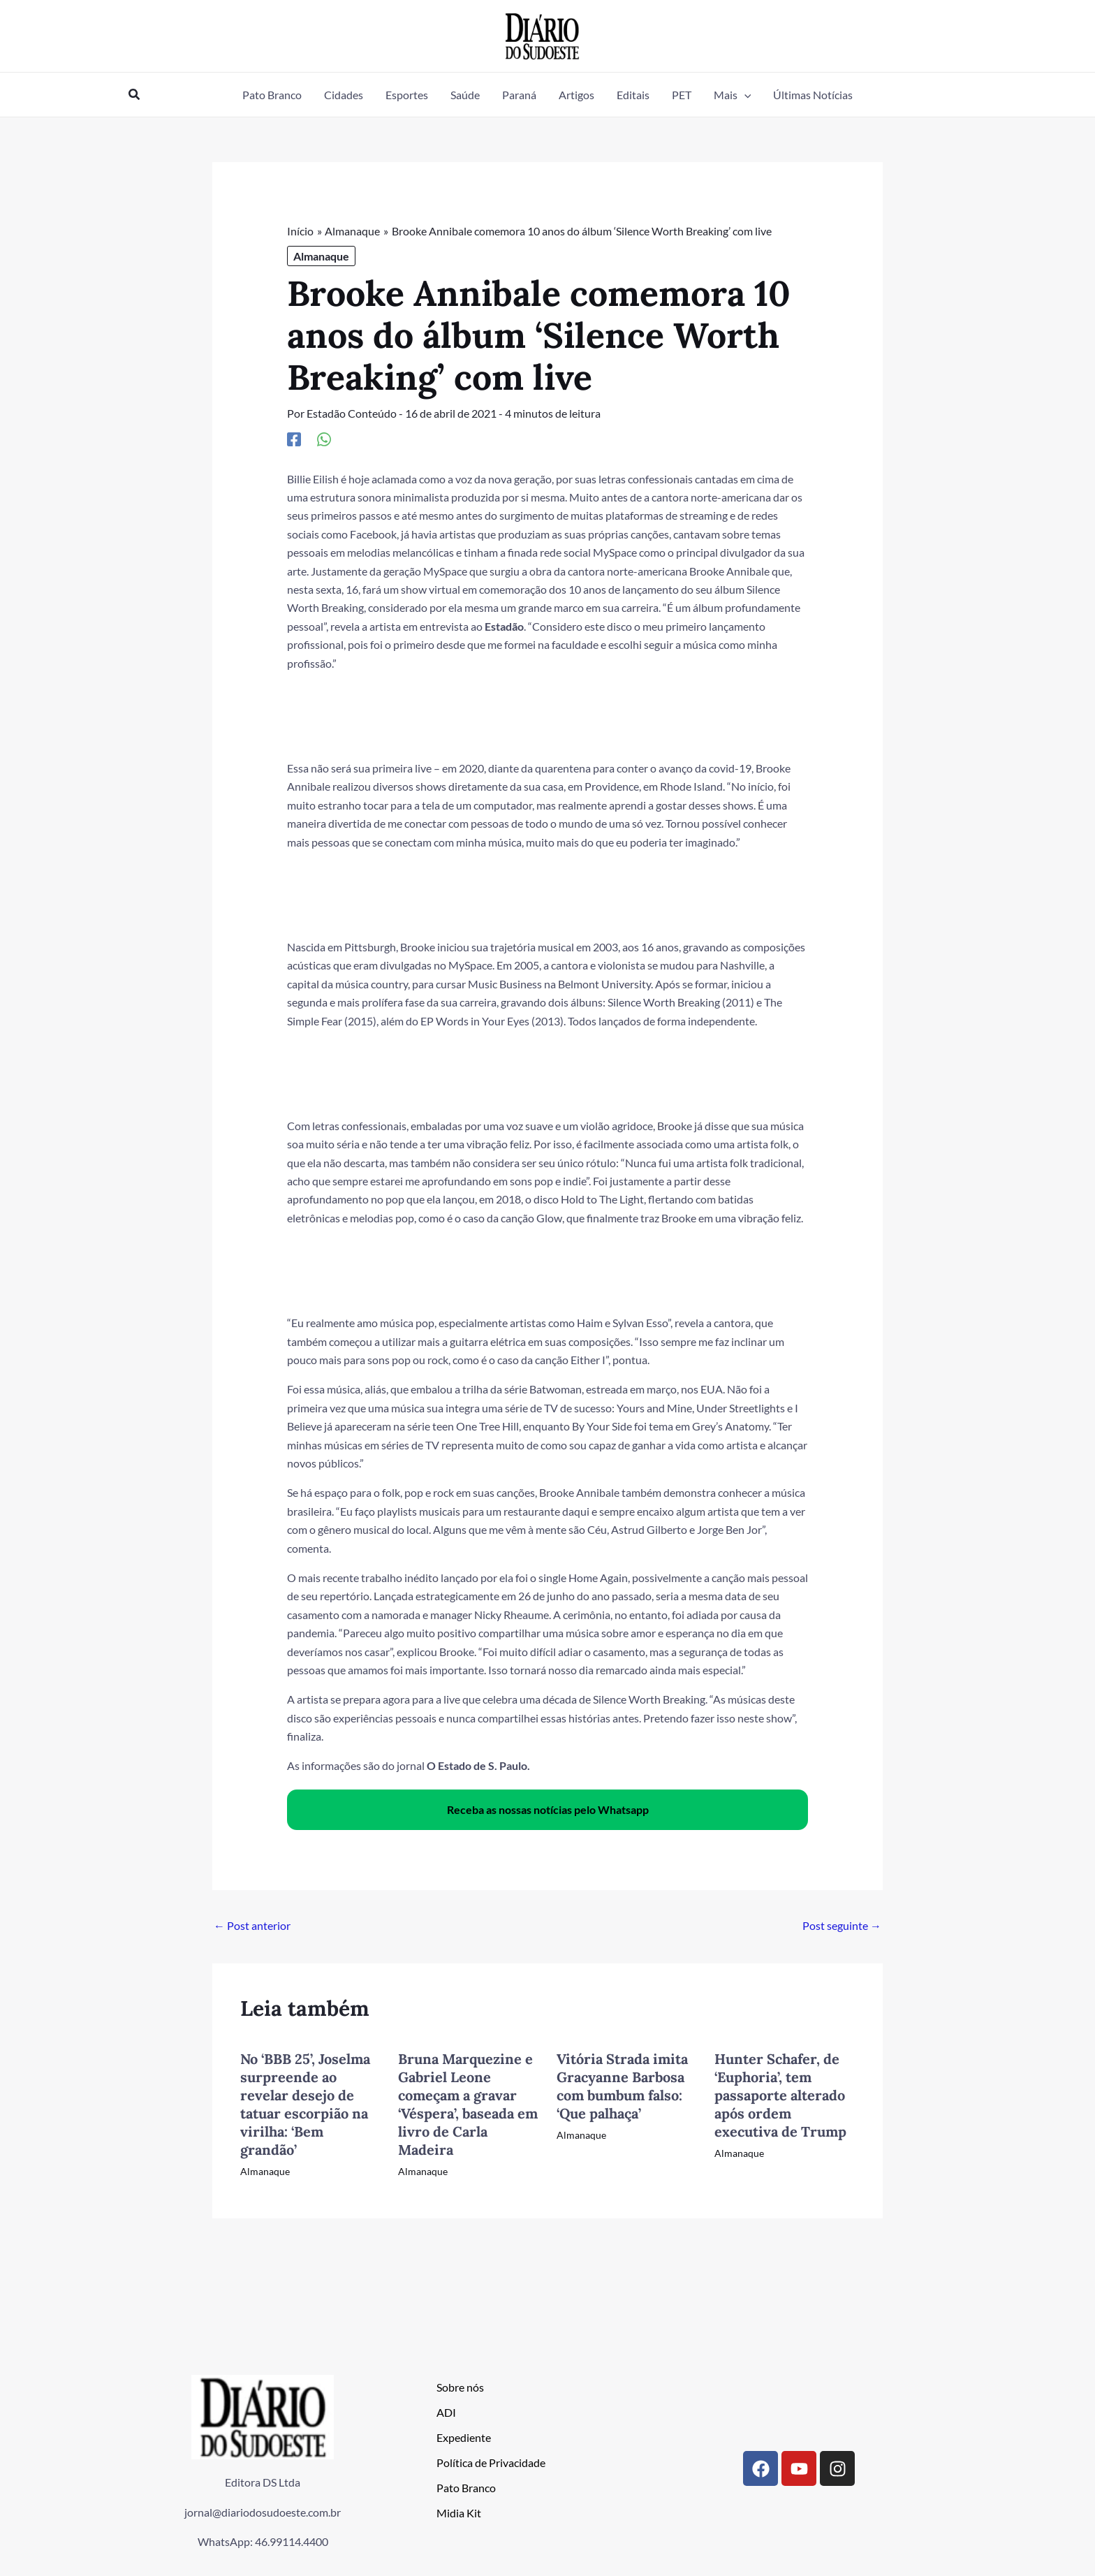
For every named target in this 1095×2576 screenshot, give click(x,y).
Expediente (463, 2437)
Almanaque (321, 256)
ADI (446, 2412)
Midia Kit (458, 2512)
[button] (134, 94)
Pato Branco (466, 2487)
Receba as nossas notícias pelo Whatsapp (548, 1808)
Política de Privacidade (490, 2462)
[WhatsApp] (324, 438)
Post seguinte (841, 1924)
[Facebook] (294, 438)
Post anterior (252, 1924)
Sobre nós (460, 2387)
